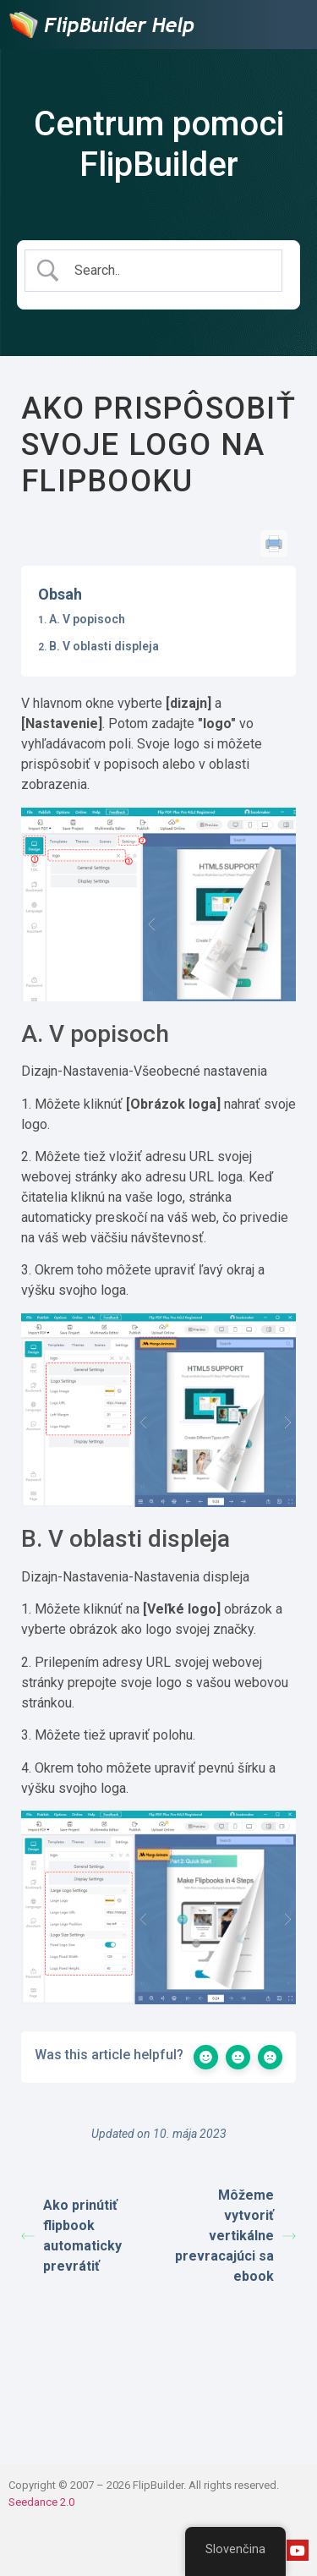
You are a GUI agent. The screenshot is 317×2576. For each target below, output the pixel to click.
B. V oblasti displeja (104, 646)
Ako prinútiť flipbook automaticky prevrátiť (71, 2235)
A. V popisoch (87, 619)
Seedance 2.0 (41, 2502)
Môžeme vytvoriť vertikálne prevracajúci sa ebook (235, 2235)
